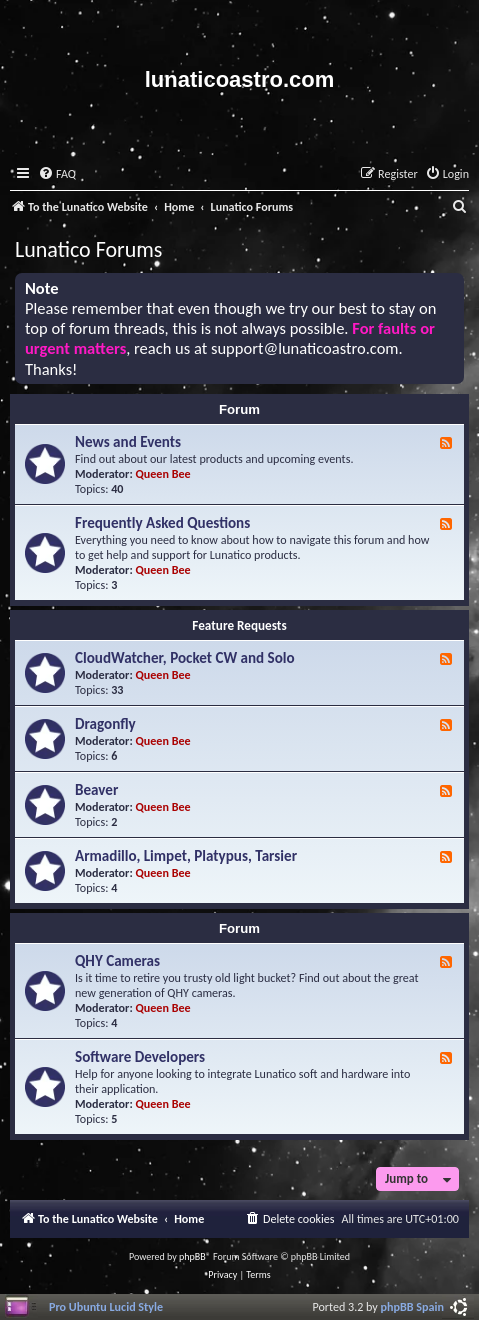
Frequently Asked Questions (162, 523)
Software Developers (140, 1057)
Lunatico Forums (88, 249)
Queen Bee (163, 473)
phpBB (192, 1256)
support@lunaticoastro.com (305, 348)
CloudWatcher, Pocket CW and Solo (185, 658)
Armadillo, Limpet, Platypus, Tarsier (186, 856)
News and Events (128, 442)
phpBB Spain (412, 1306)
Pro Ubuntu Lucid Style (106, 1306)
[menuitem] (57, 174)
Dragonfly (105, 724)
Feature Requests (239, 625)
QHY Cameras (117, 961)
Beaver (96, 790)
